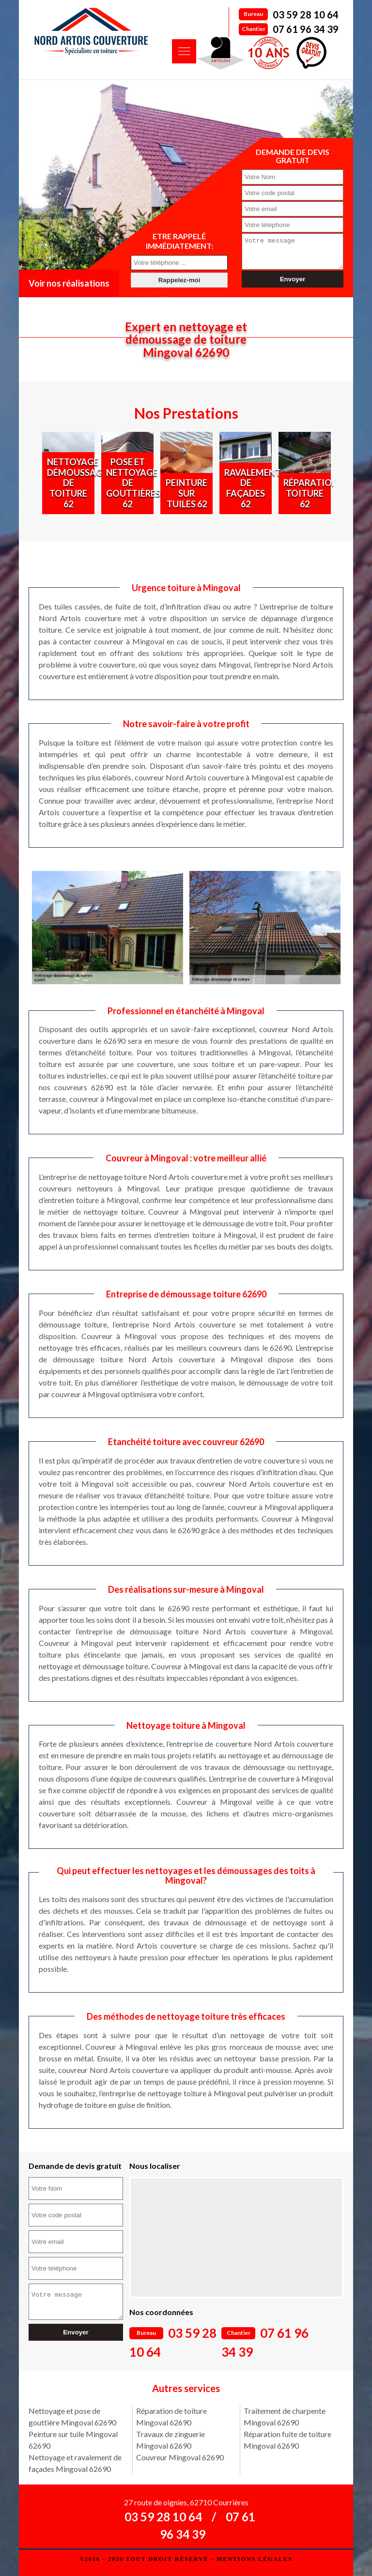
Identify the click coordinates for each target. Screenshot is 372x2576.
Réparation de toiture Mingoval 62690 (171, 2416)
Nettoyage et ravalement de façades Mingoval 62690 (75, 2463)
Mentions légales (255, 2559)
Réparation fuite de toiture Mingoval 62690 (287, 2439)
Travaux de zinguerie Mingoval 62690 (170, 2439)
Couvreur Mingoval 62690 (180, 2457)
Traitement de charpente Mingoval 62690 (285, 2416)
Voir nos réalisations (69, 283)
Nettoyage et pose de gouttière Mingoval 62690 (72, 2416)
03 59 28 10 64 (306, 14)
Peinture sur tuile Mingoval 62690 (73, 2439)
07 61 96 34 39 (306, 29)
